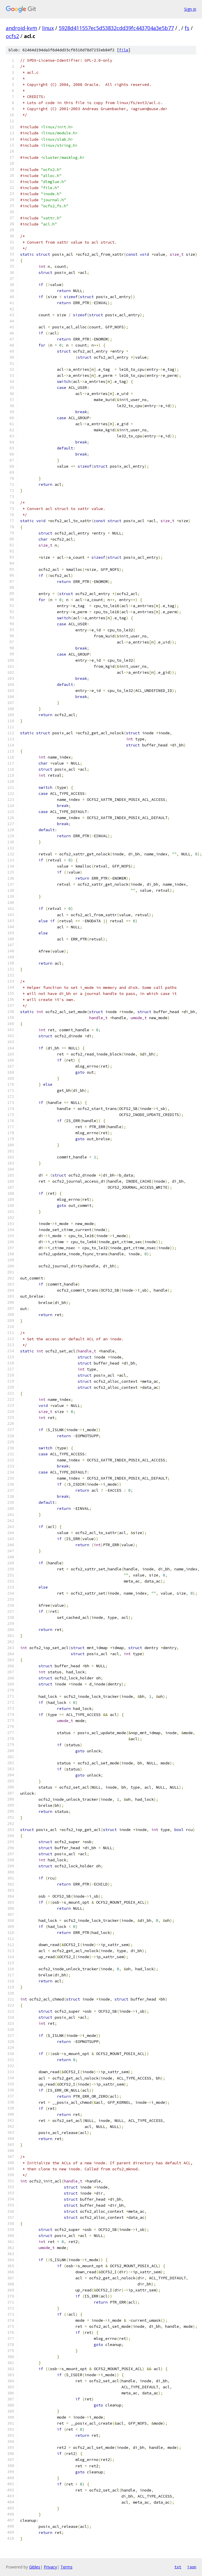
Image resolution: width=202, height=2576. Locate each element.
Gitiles (34, 2567)
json (191, 2566)
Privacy (50, 2567)
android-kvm (21, 28)
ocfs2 (12, 36)
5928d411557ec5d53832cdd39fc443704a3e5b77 (116, 28)
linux (48, 28)
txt (177, 2566)
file (123, 50)
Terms (66, 2567)
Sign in (190, 9)
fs (187, 28)
